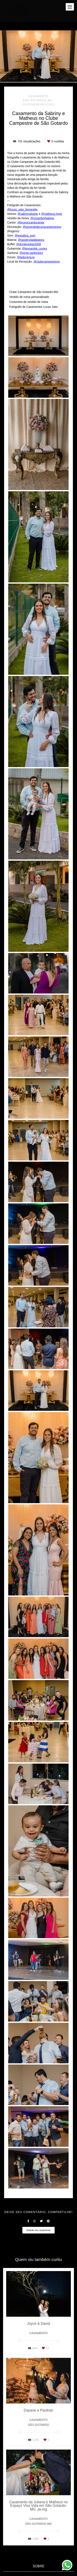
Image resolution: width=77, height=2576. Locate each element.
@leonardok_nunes (34, 248)
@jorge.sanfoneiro (31, 252)
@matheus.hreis (51, 213)
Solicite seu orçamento (38, 2230)
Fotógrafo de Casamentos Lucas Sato (33, 306)
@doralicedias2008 (28, 244)
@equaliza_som (25, 235)
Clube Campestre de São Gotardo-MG (33, 292)
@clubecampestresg (46, 261)
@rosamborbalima (42, 218)
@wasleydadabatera (31, 239)
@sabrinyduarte (28, 213)
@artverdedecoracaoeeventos (42, 226)
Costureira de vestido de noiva (28, 301)
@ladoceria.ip (25, 257)
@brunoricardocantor (31, 222)
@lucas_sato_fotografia (22, 209)
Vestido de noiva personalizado (29, 297)
